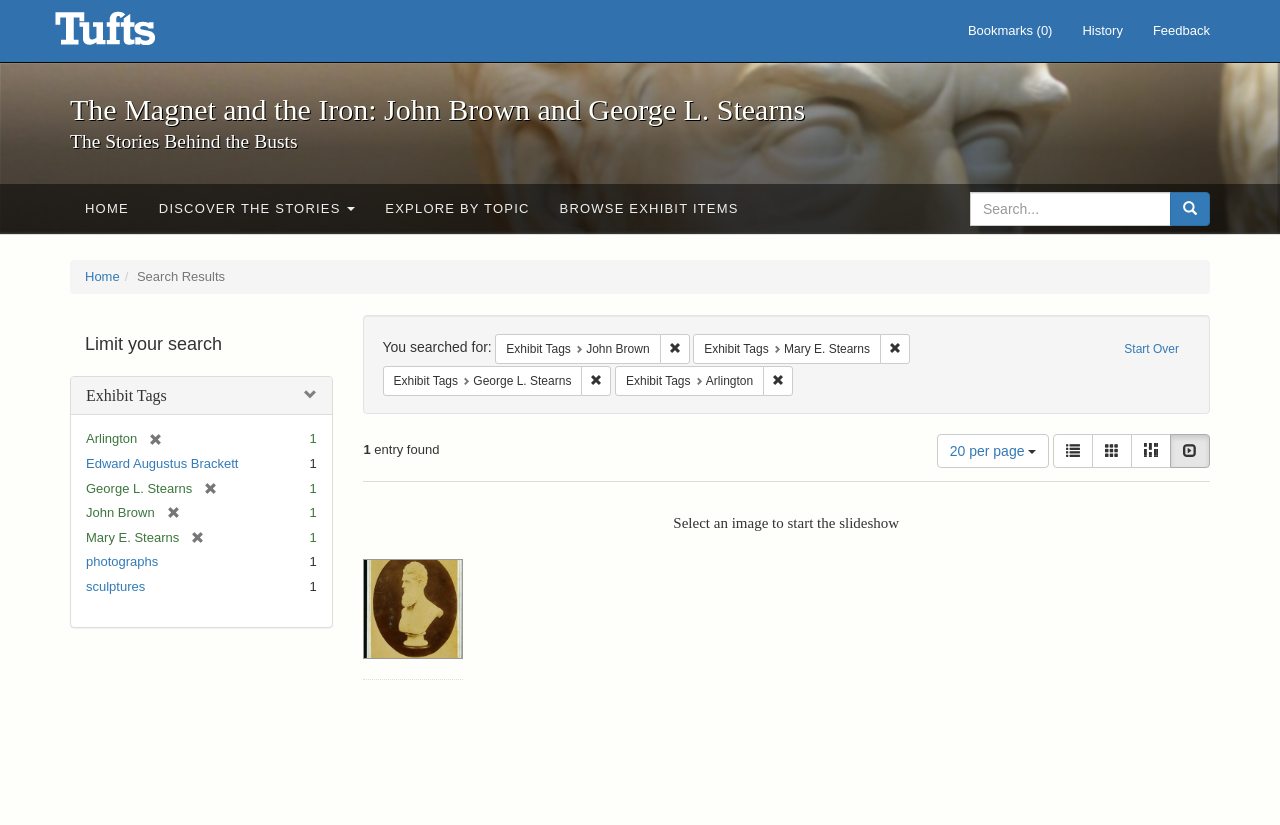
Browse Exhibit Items (649, 208)
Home (107, 208)
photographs (122, 561)
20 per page (993, 451)
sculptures (115, 586)
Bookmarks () (1010, 30)
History (1102, 30)
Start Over (1151, 349)
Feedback (1181, 30)
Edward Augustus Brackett (162, 463)
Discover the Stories (257, 208)
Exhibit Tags (126, 395)
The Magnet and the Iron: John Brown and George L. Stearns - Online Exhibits (130, 35)
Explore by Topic (457, 208)
